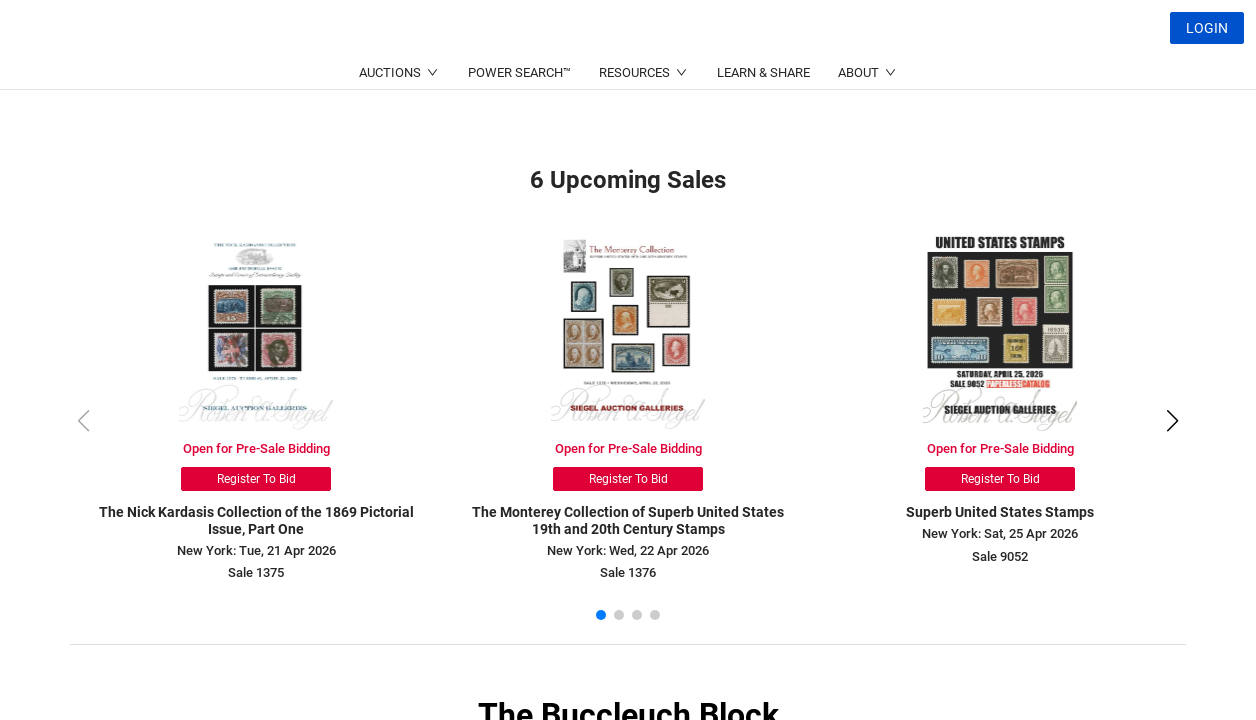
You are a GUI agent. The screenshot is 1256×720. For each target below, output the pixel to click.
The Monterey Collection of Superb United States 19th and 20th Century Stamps (628, 520)
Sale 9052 (1000, 556)
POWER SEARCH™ (519, 120)
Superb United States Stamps (1000, 512)
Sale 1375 (256, 572)
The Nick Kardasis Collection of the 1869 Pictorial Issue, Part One (256, 520)
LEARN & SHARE (763, 120)
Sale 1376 (628, 572)
